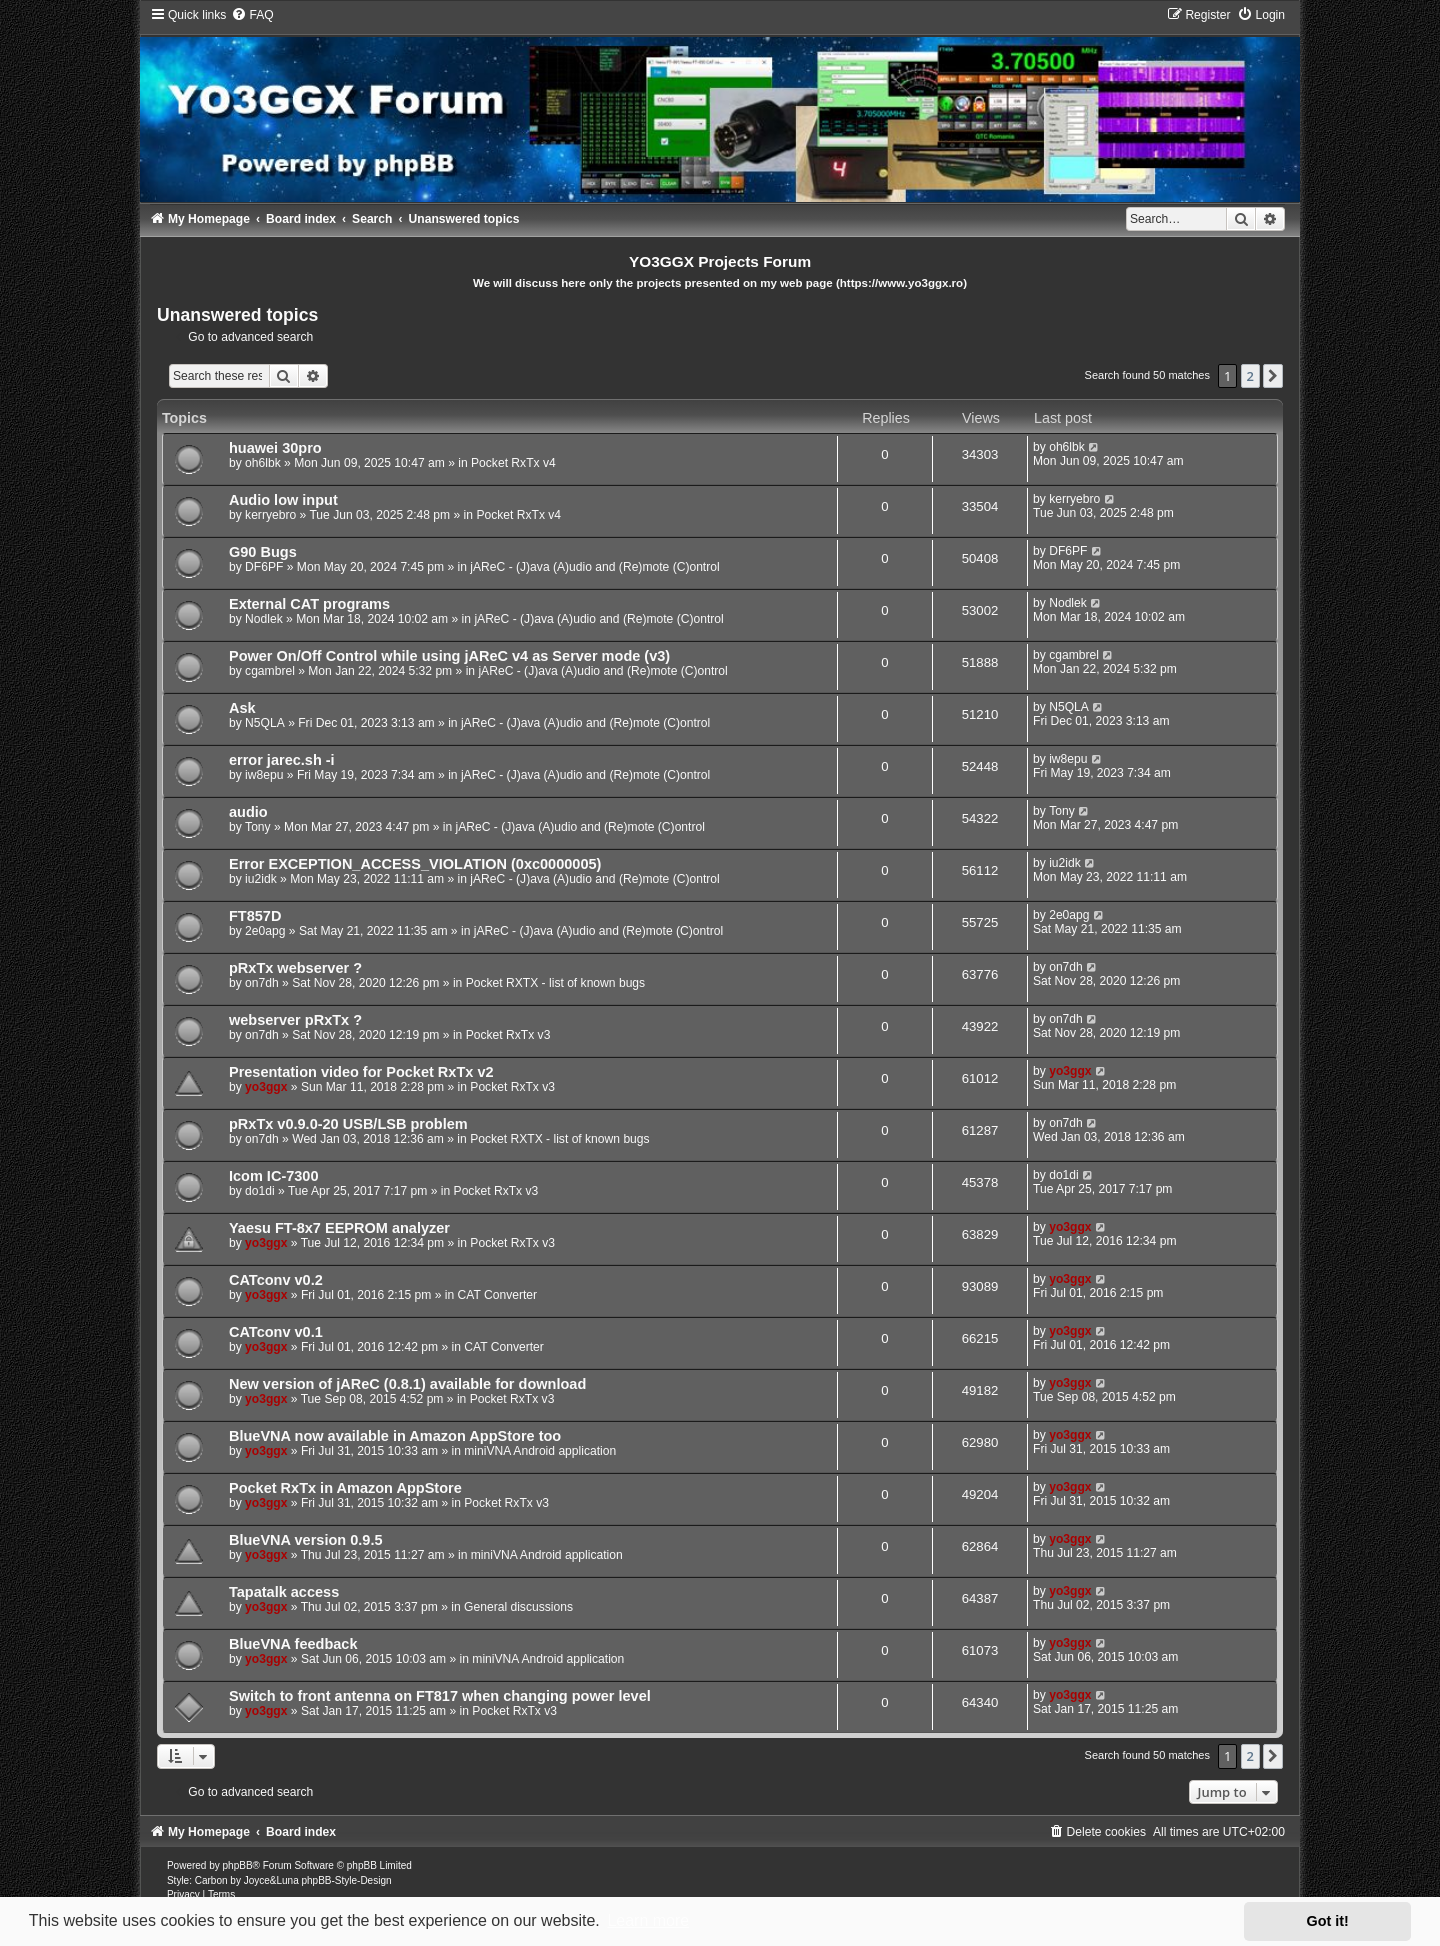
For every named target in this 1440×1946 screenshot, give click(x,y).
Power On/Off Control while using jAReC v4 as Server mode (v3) (449, 656)
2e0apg (265, 931)
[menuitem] (252, 15)
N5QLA (265, 723)
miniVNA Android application (540, 1451)
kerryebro (270, 515)
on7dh (262, 983)
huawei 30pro (275, 448)
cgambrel (270, 671)
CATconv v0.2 (276, 1280)
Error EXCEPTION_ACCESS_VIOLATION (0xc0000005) (415, 864)
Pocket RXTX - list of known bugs (555, 983)
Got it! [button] (1328, 1921)
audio (248, 812)
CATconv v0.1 (276, 1332)
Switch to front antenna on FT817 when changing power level (440, 1696)
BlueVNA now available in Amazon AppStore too (395, 1436)
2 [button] (1250, 376)
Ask (242, 708)
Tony (258, 827)
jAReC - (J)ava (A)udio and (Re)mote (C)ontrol (594, 567)
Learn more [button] (648, 1920)
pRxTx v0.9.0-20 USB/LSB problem (348, 1124)
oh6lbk (263, 463)
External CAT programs (309, 604)
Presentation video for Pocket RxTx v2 (361, 1072)
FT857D (255, 916)
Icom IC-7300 (274, 1176)
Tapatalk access (284, 1592)
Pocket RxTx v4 (513, 463)
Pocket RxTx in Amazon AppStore (345, 1488)
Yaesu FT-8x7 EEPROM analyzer (339, 1228)
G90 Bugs (263, 552)
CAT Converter (498, 1295)
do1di (260, 1191)
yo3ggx (266, 1087)
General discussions (518, 1607)
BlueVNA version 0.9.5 (306, 1540)
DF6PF (264, 567)
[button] (1273, 376)
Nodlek (264, 619)
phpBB (238, 1865)
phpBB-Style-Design (346, 1880)
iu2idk (261, 879)
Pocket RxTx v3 (508, 1035)
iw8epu (264, 775)
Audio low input (283, 500)
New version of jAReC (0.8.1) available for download (407, 1384)
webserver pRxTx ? (295, 1020)
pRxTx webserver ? (295, 968)
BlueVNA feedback (293, 1644)
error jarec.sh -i (282, 760)
